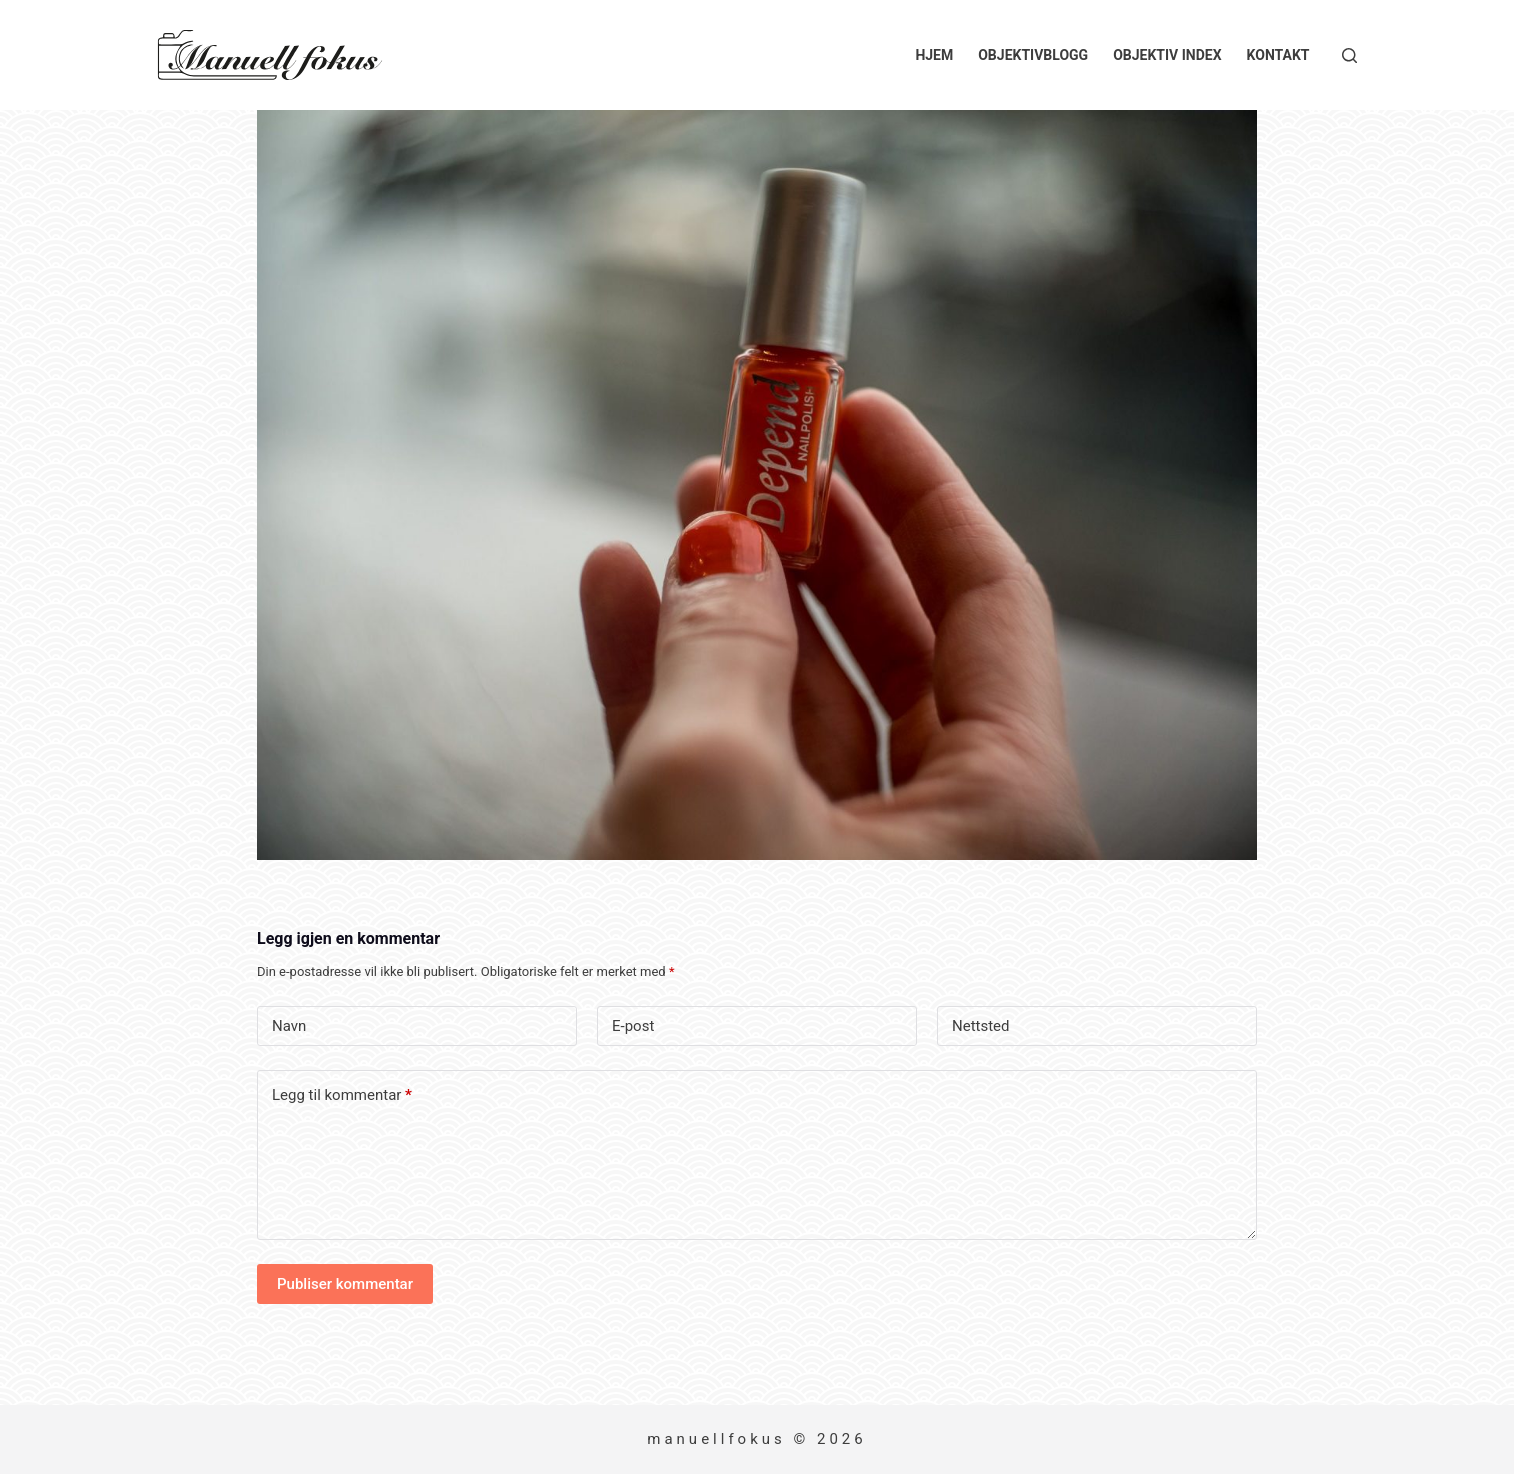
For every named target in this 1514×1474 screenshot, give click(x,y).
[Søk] (1349, 55)
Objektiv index (1167, 55)
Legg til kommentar (342, 1095)
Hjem (934, 55)
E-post (633, 1026)
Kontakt (1278, 55)
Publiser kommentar (345, 1284)
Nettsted (981, 1026)
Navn (289, 1026)
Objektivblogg (1033, 55)
